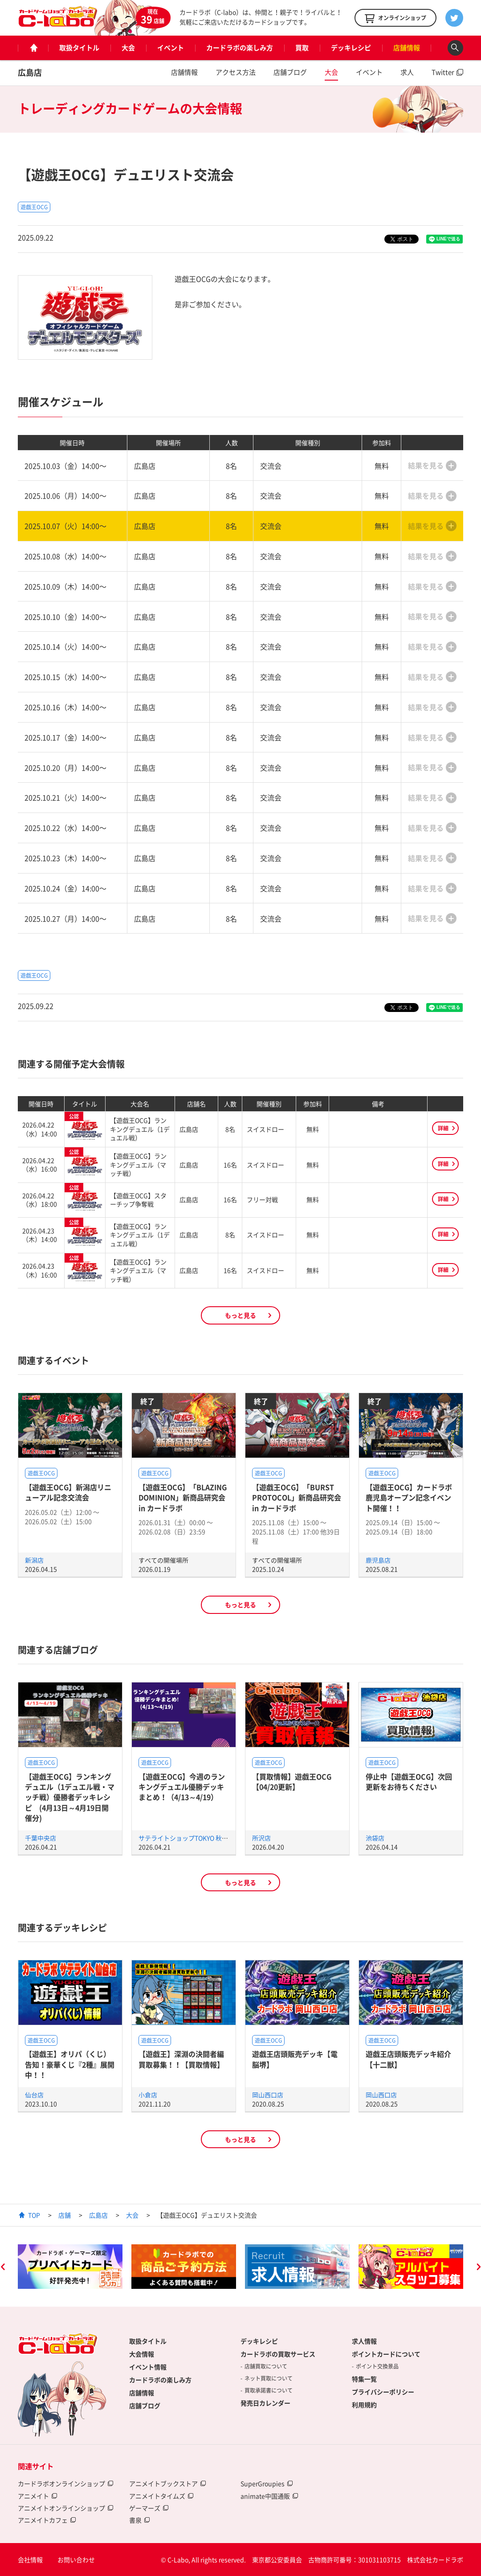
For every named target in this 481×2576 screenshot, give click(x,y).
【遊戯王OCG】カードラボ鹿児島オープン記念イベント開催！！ (409, 1497)
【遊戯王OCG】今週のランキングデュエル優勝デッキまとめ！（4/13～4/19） (182, 1787)
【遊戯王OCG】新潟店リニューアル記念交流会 (68, 1492)
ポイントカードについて (386, 2353)
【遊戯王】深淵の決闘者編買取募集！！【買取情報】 (181, 2058)
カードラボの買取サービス (277, 2353)
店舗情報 (406, 48)
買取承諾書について (269, 2390)
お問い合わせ (76, 2559)
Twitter (443, 72)
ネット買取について (269, 2378)
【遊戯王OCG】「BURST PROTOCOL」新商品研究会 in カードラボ (296, 1497)
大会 (128, 48)
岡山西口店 (267, 2094)
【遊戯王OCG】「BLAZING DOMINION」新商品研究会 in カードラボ (183, 1497)
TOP (34, 2214)
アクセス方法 (236, 72)
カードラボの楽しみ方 (239, 48)
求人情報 (364, 2340)
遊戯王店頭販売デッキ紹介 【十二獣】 (408, 2058)
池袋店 (375, 1837)
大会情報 (141, 2353)
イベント (170, 48)
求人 (407, 72)
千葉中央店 (40, 1837)
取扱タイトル (79, 48)
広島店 (30, 72)
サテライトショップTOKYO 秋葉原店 (189, 1837)
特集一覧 (364, 2378)
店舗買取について (266, 2366)
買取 (302, 48)
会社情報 (30, 2559)
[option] (70, 2266)
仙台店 (34, 2094)
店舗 (64, 2214)
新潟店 (34, 1560)
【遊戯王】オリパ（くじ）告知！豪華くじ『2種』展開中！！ (69, 2064)
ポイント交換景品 (377, 2366)
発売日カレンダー (265, 2402)
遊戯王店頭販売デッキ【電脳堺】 (295, 2058)
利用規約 (364, 2404)
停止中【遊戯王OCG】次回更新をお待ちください (409, 1781)
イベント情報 (148, 2366)
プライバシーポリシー (383, 2391)
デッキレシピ (351, 48)
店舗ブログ (290, 72)
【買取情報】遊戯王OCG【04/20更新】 (291, 1781)
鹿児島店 (378, 1560)
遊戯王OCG (34, 207)
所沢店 (261, 1837)
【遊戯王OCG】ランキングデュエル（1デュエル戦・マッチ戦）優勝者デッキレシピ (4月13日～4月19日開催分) (69, 1797)
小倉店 (148, 2094)
